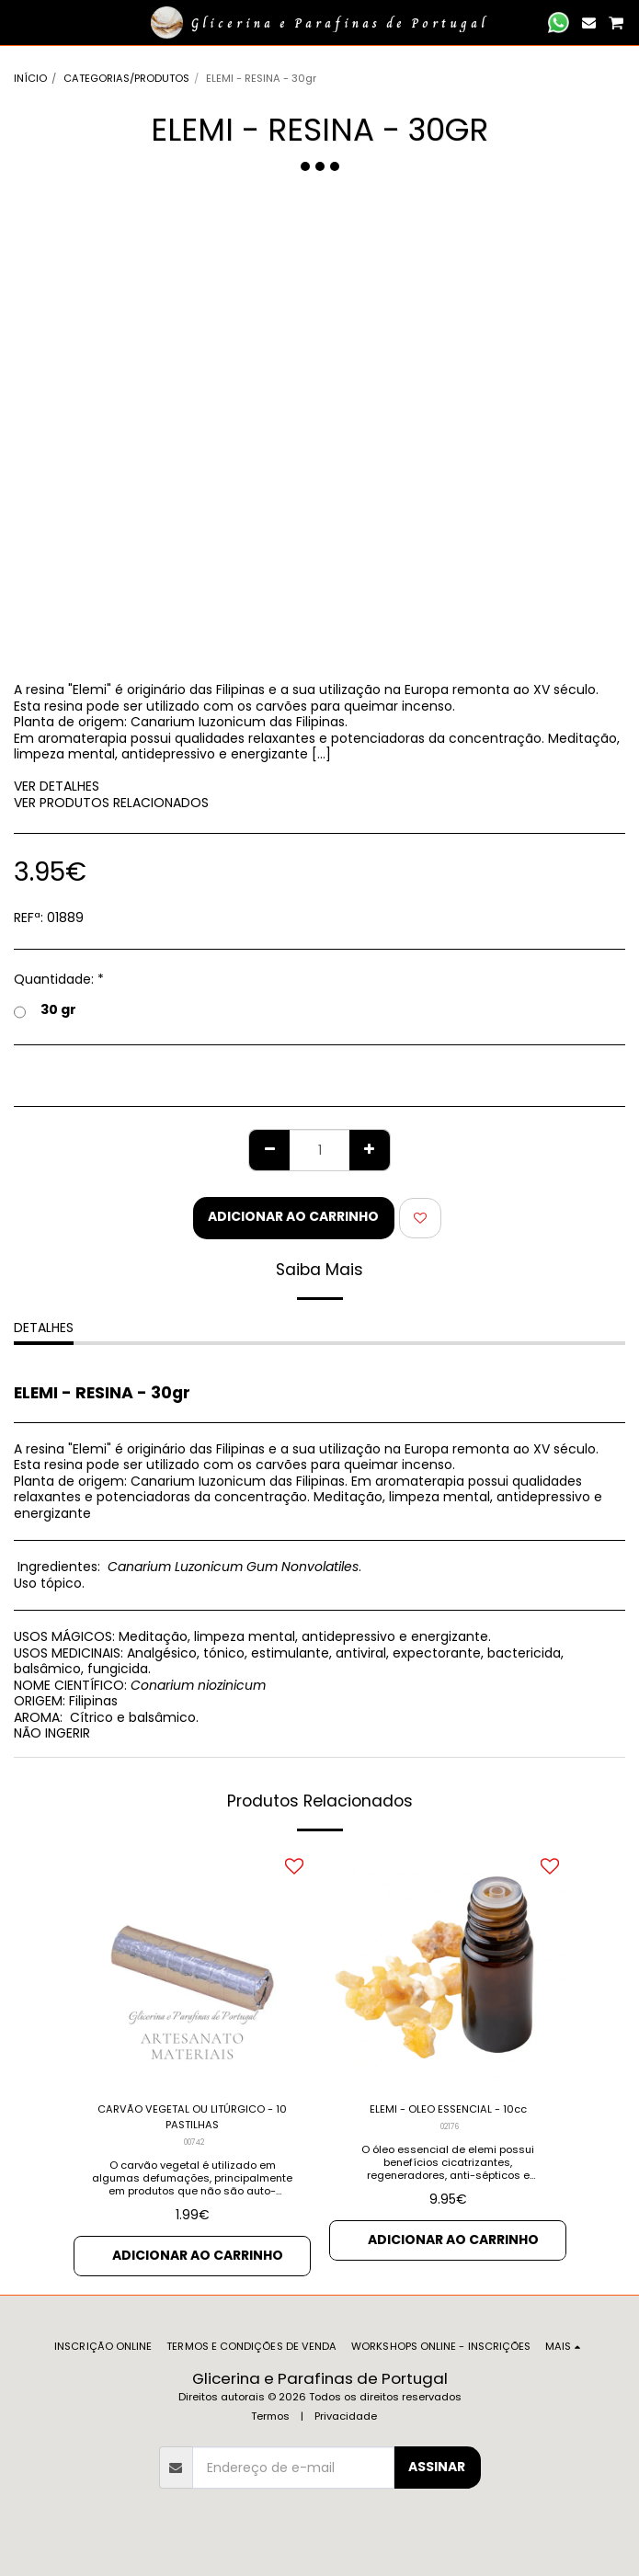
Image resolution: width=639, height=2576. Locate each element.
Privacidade (345, 2416)
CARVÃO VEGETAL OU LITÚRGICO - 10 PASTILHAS (192, 2117)
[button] (20, 22)
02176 (449, 2126)
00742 (194, 2142)
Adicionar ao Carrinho (293, 1216)
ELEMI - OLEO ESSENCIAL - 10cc (448, 2109)
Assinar (436, 2466)
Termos (270, 2416)
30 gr (45, 1010)
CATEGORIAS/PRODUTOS (126, 78)
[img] (192, 1968)
